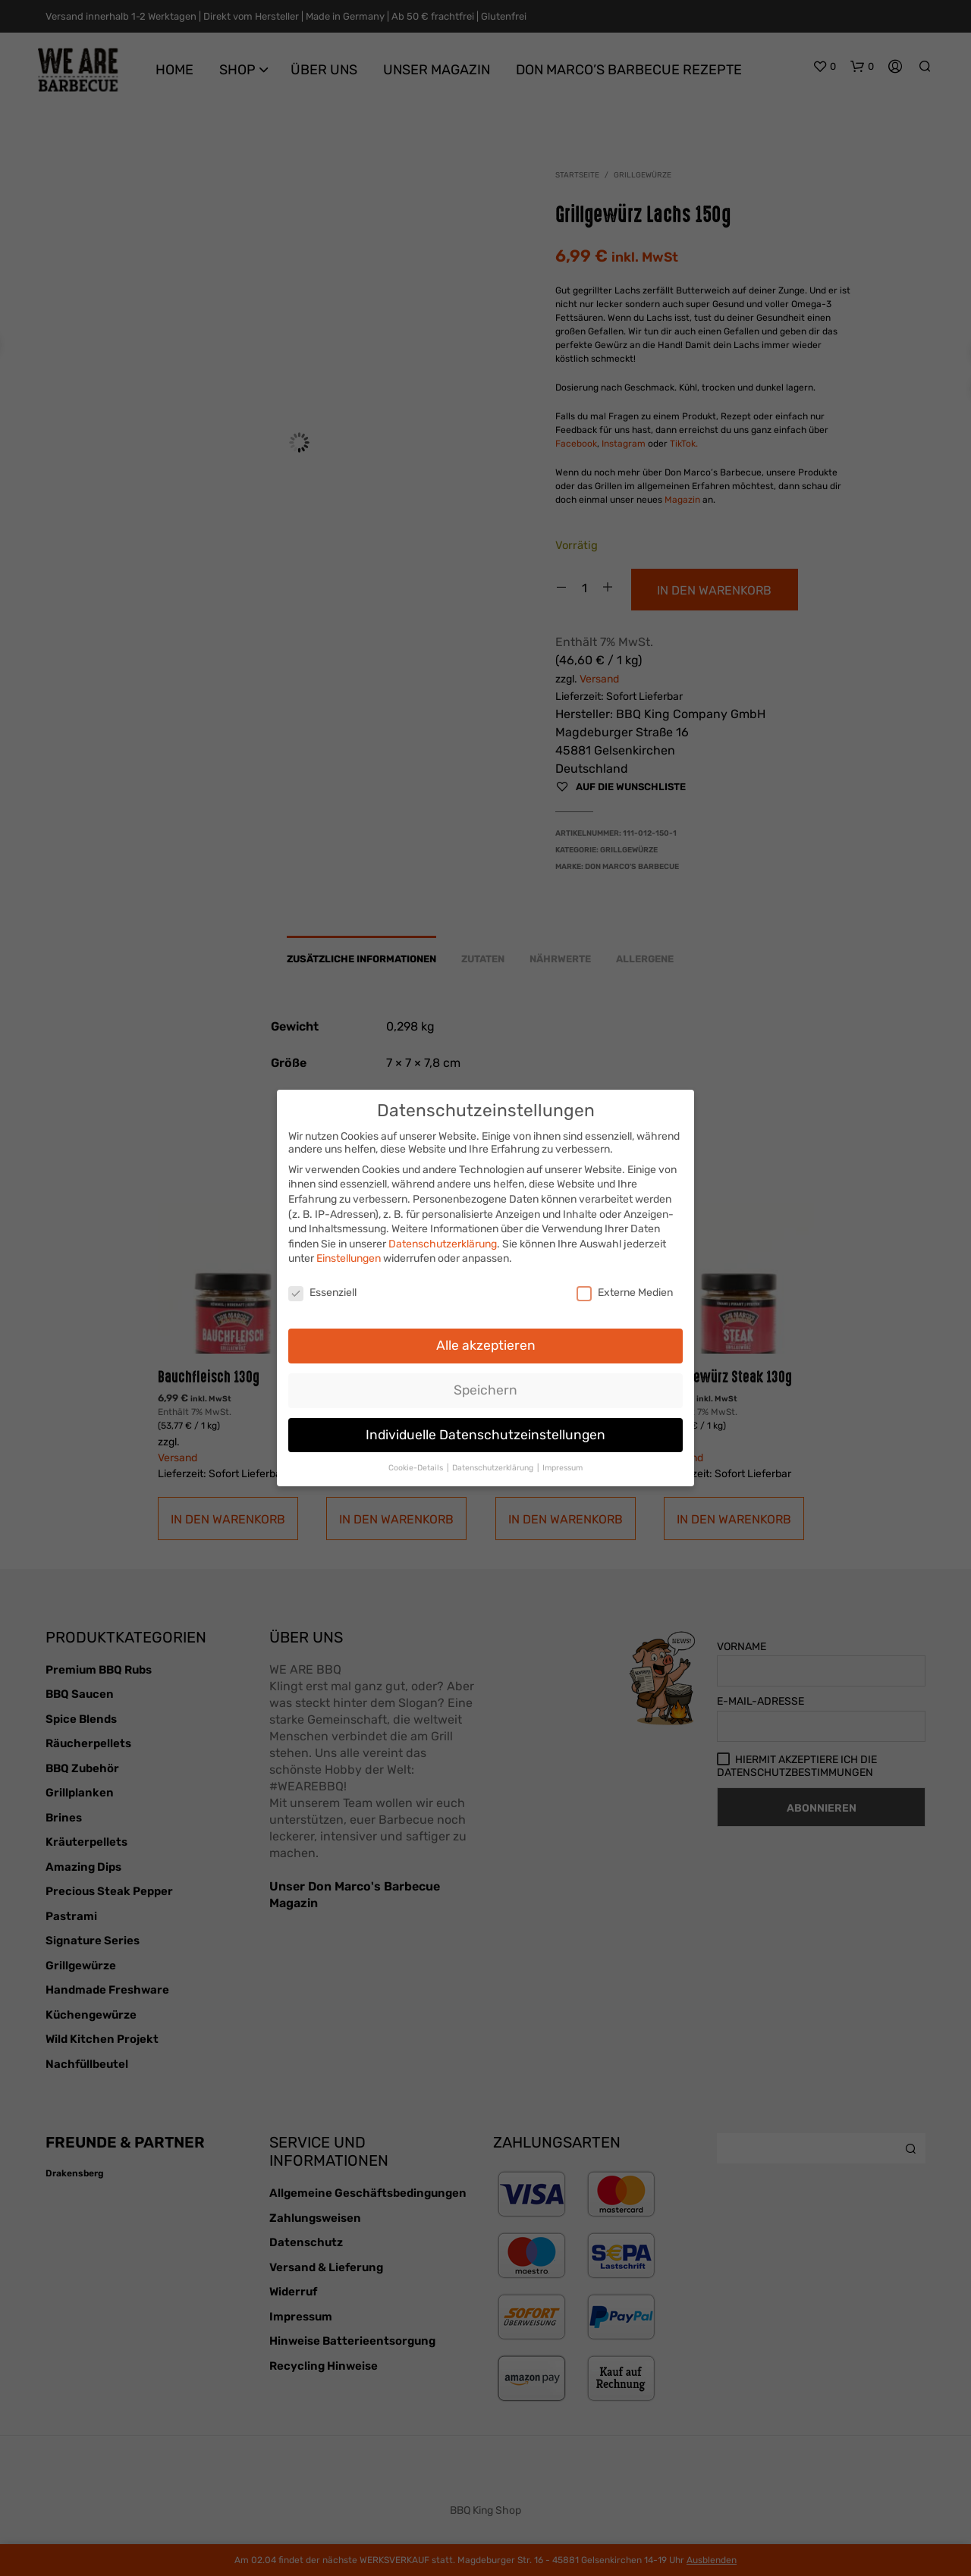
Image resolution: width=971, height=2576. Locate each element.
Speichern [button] (485, 1384)
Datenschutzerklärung (442, 1238)
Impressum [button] (562, 1462)
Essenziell (322, 1287)
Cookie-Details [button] (416, 1462)
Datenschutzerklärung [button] (494, 1462)
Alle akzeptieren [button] (486, 1340)
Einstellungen (348, 1253)
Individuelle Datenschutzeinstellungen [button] (485, 1429)
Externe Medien (625, 1287)
